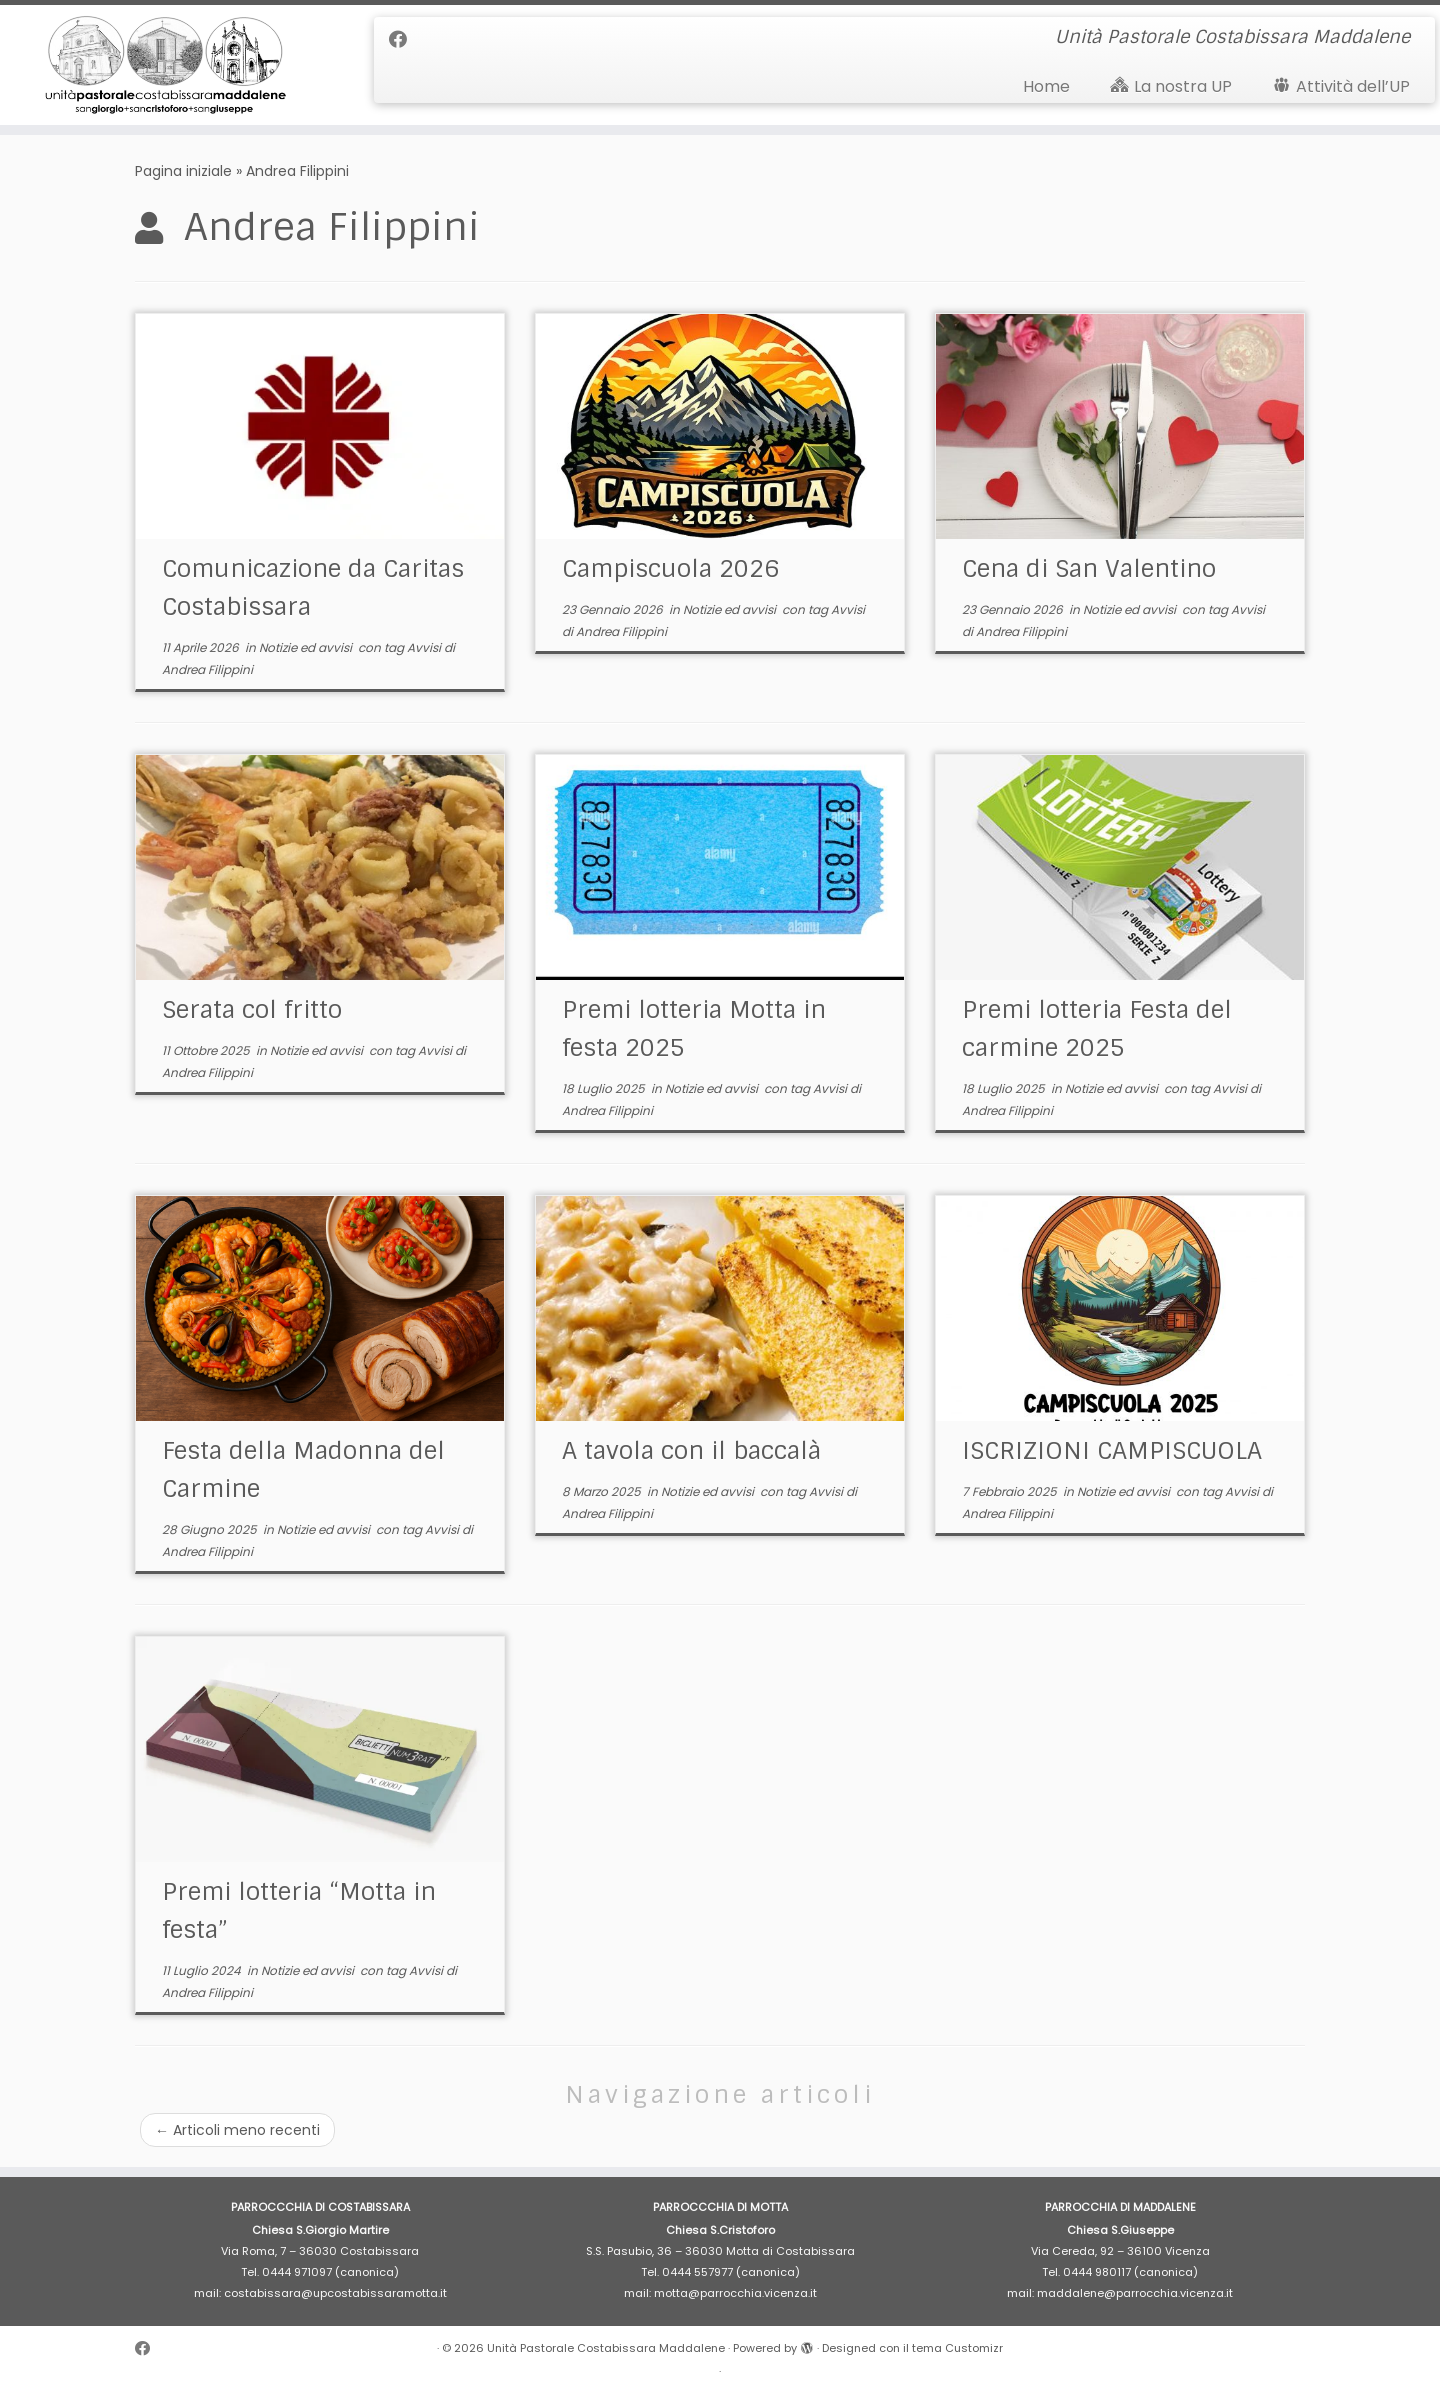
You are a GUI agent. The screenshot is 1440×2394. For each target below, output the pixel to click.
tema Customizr (957, 2348)
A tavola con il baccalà (691, 1450)
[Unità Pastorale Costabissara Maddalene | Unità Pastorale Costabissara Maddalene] (166, 65)
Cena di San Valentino (1089, 568)
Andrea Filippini (207, 669)
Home (1046, 86)
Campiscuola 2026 (670, 568)
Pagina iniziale (183, 171)
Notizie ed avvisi (307, 647)
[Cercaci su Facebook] (404, 39)
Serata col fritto (252, 1009)
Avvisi (425, 647)
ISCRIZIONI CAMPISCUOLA (1112, 1450)
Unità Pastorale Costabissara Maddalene (606, 2348)
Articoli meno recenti (237, 2130)
